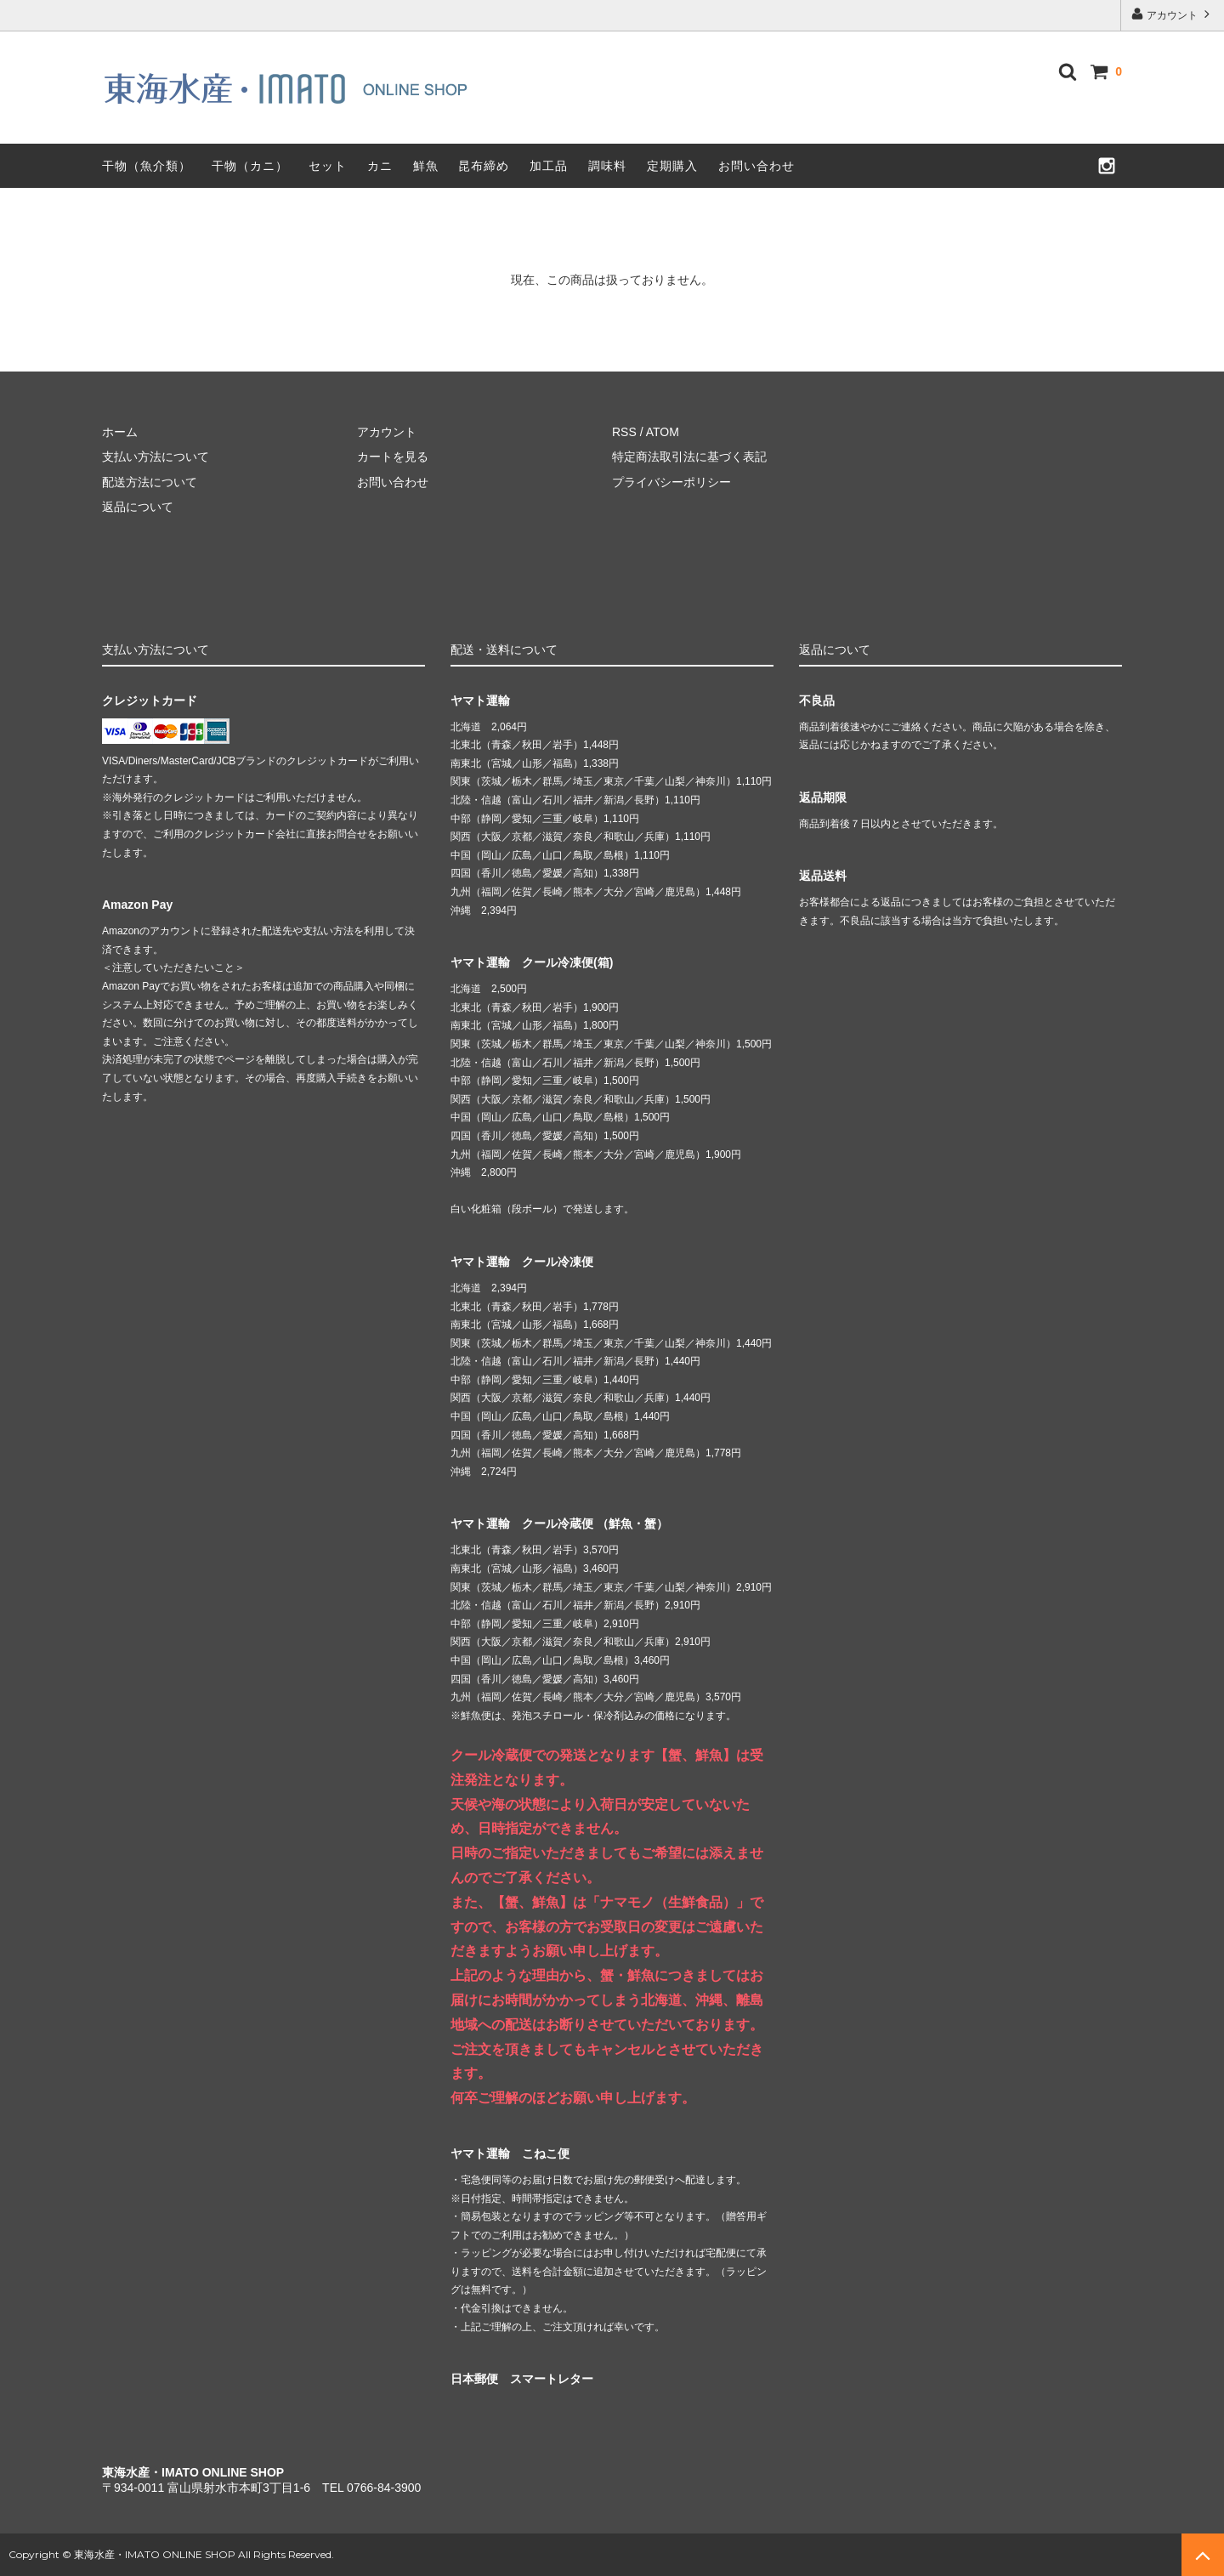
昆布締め (483, 166)
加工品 (549, 166)
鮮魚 (426, 166)
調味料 (607, 166)
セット (328, 166)
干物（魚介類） (146, 166)
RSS (624, 432)
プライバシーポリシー (671, 482)
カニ (380, 166)
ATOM (662, 432)
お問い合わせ (756, 166)
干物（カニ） (250, 166)
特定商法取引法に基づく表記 (689, 456)
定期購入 (672, 166)
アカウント (1172, 14)
